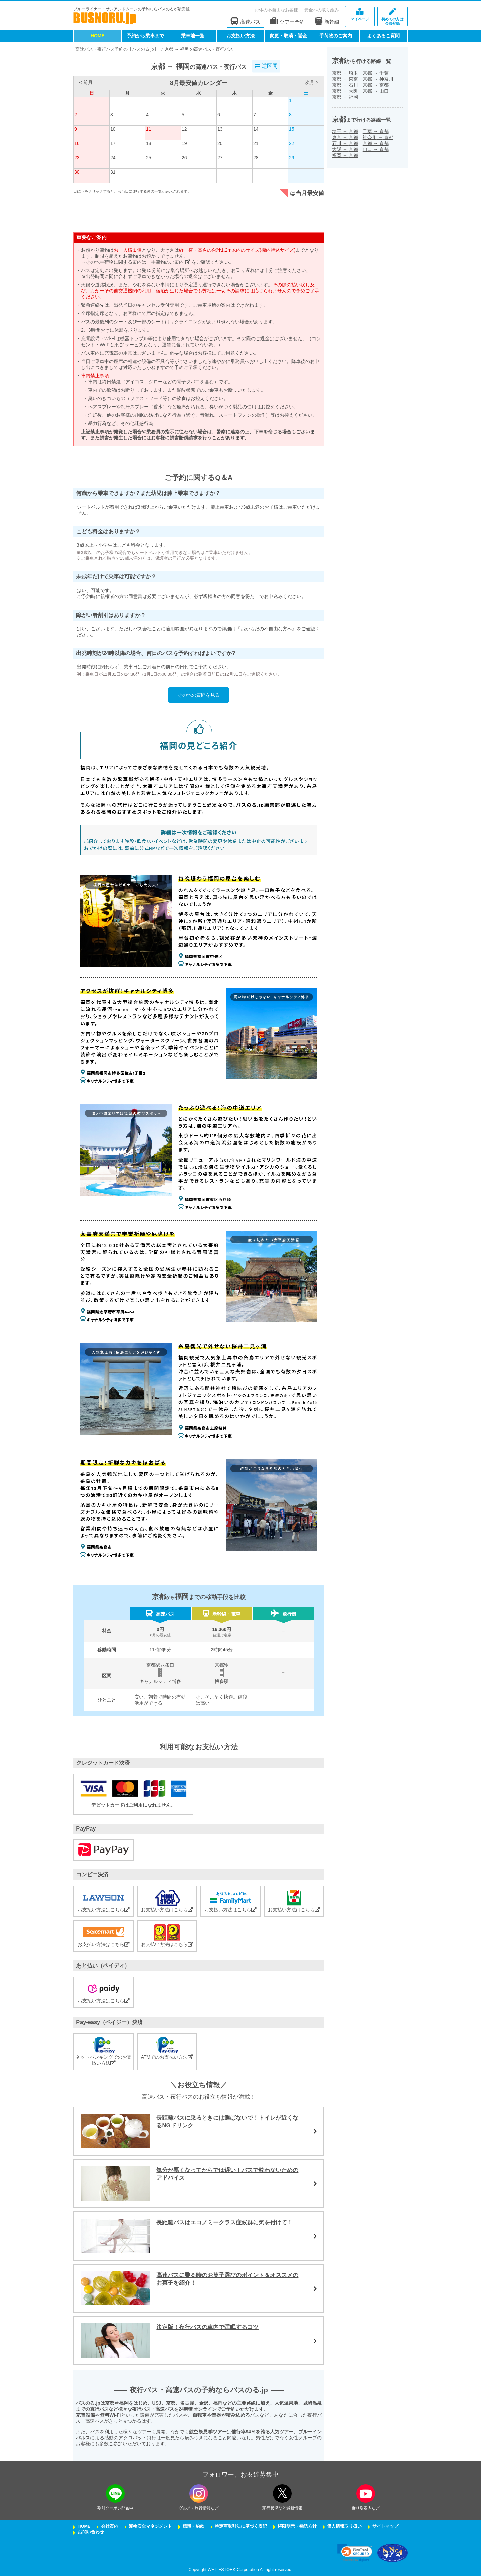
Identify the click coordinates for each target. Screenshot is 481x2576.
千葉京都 (376, 131)
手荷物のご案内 (335, 35)
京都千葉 (376, 73)
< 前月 (86, 82)
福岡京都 (345, 155)
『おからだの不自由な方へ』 (266, 628)
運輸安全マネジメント (150, 2526)
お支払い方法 (240, 35)
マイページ (359, 14)
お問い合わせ (91, 2532)
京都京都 (376, 85)
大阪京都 (345, 149)
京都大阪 (345, 91)
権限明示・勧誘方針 (297, 2526)
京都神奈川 (378, 79)
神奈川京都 (378, 137)
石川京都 (345, 143)
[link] (355, 2553)
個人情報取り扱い (344, 2526)
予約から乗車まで (145, 35)
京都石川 (345, 85)
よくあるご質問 (383, 35)
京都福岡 (345, 97)
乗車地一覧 (192, 35)
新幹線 (327, 21)
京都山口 (376, 91)
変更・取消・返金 (288, 35)
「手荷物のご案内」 (168, 262)
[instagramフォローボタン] (198, 2493)
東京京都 (345, 137)
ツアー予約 (287, 21)
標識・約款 (193, 2526)
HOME (98, 35)
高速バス (245, 21)
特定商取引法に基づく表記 (241, 2526)
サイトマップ (385, 2526)
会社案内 (109, 2526)
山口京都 (376, 149)
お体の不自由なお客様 (276, 9)
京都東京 (345, 79)
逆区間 (266, 66)
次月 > (311, 82)
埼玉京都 (345, 131)
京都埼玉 (345, 73)
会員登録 (392, 17)
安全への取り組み (321, 9)
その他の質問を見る (199, 695)
